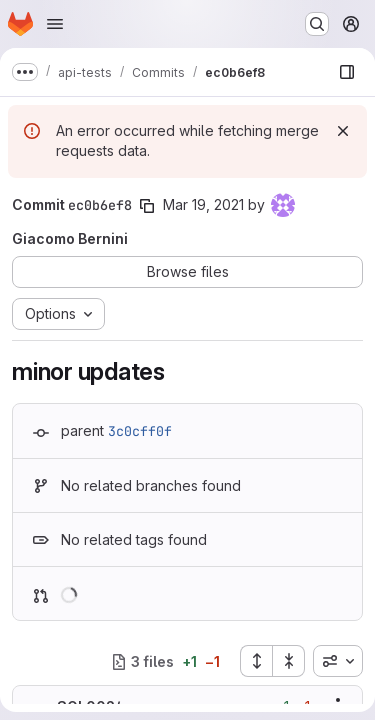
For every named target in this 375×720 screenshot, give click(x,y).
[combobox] (338, 661)
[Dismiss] (343, 131)
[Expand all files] (256, 661)
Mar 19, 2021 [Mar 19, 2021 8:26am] (203, 204)
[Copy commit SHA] (147, 206)
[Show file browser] (347, 72)
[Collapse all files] (289, 661)
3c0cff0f (140, 431)
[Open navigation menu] (55, 24)
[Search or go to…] (317, 24)
